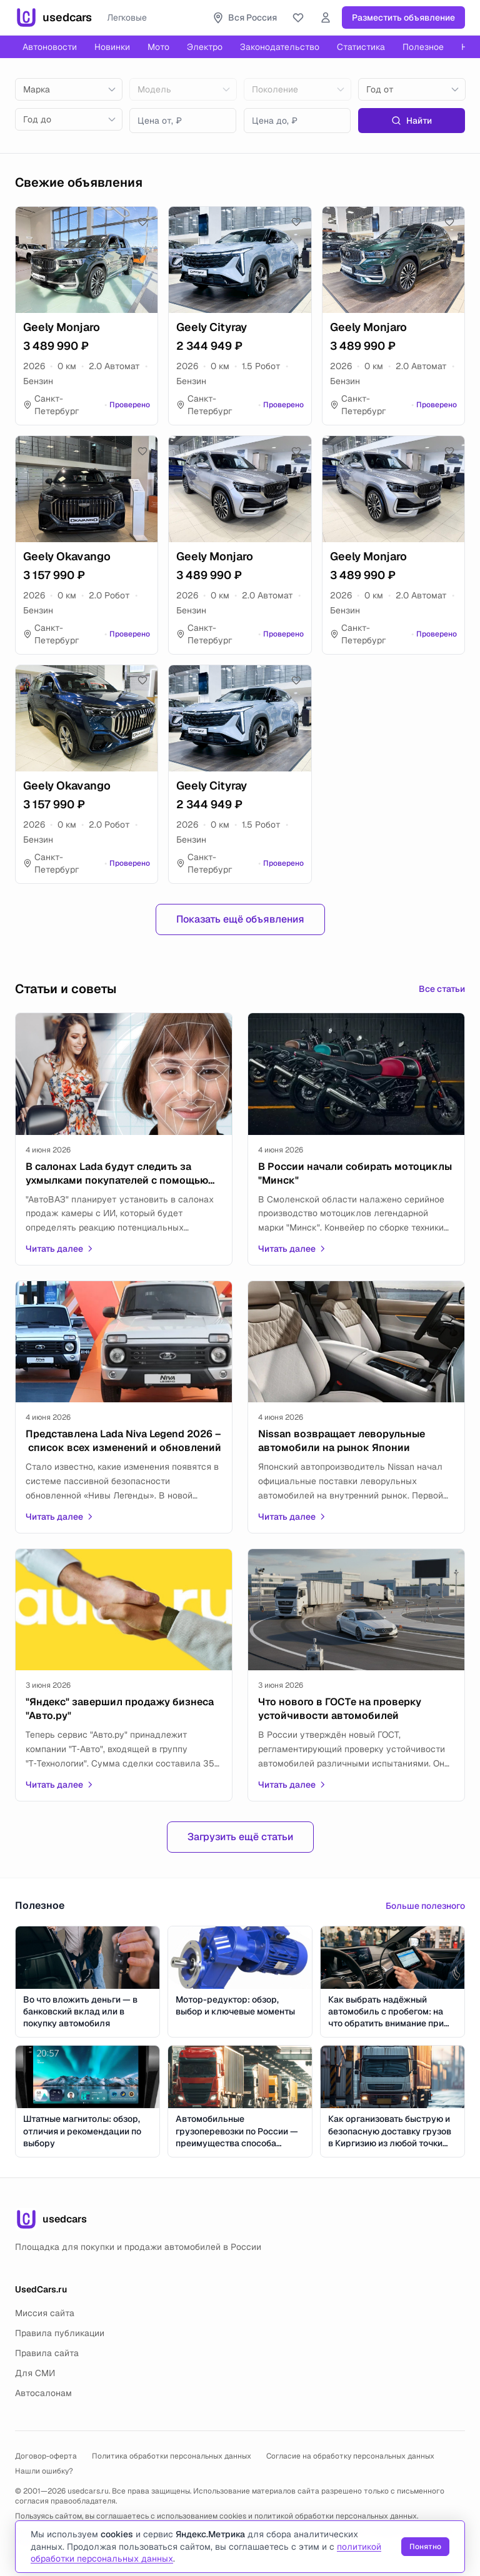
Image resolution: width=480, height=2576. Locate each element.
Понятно (425, 2547)
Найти (411, 120)
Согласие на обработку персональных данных (350, 2456)
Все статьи (442, 988)
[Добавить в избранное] (142, 222)
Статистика (361, 46)
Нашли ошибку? (44, 2471)
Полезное (423, 46)
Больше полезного (425, 1905)
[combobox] (68, 89)
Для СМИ (35, 2373)
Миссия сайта (44, 2313)
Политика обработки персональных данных (171, 2456)
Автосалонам (43, 2393)
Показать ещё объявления (240, 919)
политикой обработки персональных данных (335, 2516)
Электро (204, 46)
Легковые (127, 17)
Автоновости (49, 46)
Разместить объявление (403, 17)
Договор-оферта (46, 2456)
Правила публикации (59, 2333)
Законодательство (279, 46)
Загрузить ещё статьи (240, 1836)
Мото (158, 46)
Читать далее (60, 1248)
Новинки (112, 46)
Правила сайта (47, 2353)
